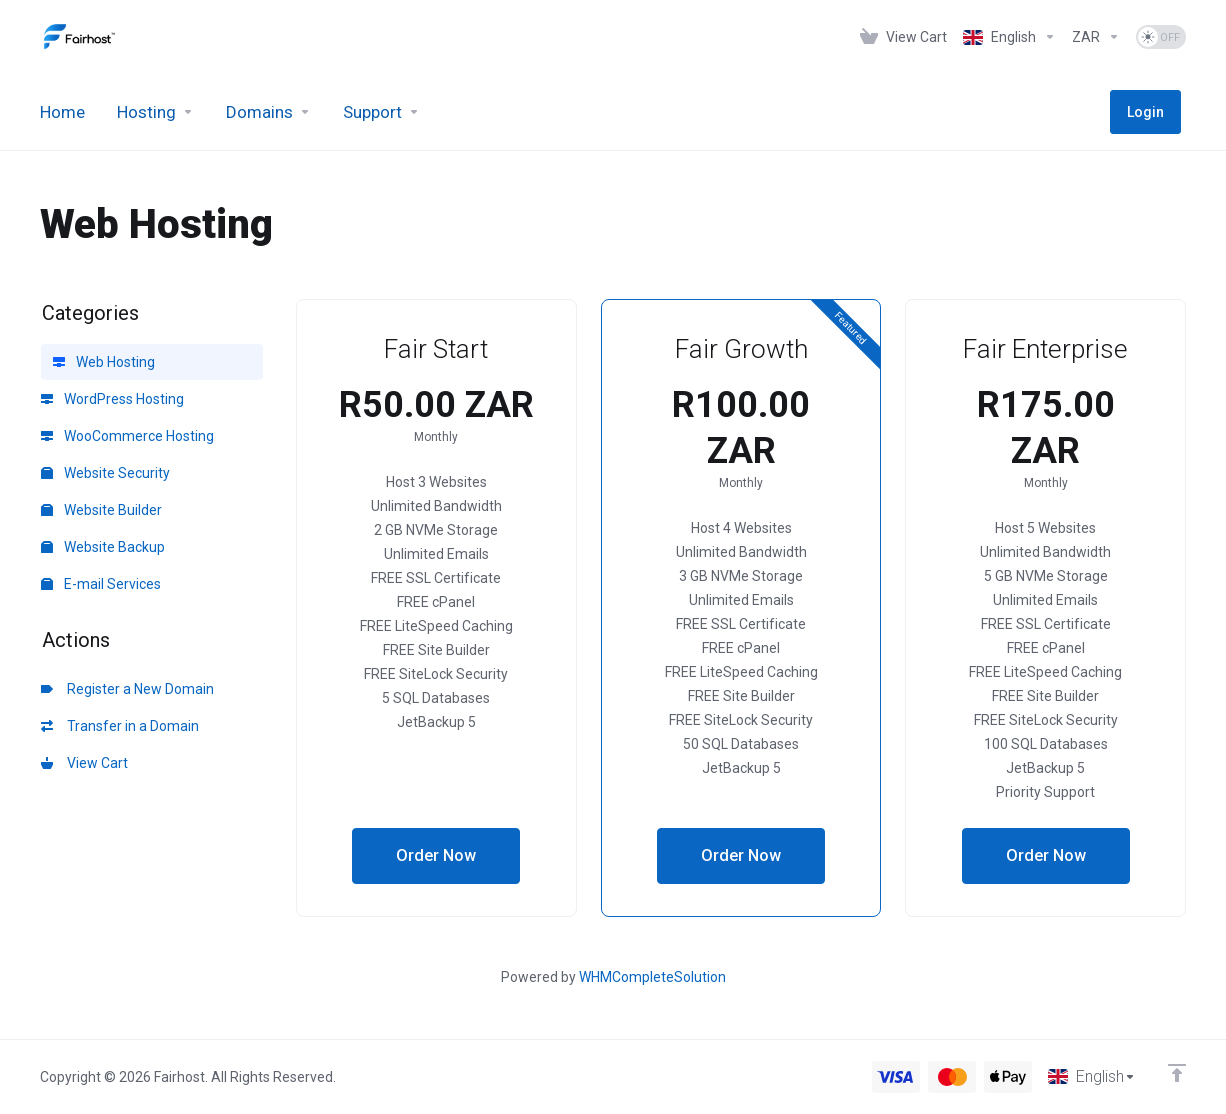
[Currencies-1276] (1096, 37)
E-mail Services (101, 584)
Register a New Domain (127, 689)
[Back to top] (1177, 1071)
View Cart (84, 763)
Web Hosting (104, 362)
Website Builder (101, 510)
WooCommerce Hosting (127, 436)
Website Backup (103, 547)
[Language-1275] (1009, 37)
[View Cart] (903, 37)
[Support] (381, 112)
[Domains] (268, 112)
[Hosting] (155, 112)
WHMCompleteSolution (652, 977)
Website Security (105, 473)
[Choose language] (1090, 1076)
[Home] (62, 112)
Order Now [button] (436, 856)
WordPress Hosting (112, 399)
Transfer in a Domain (120, 726)
